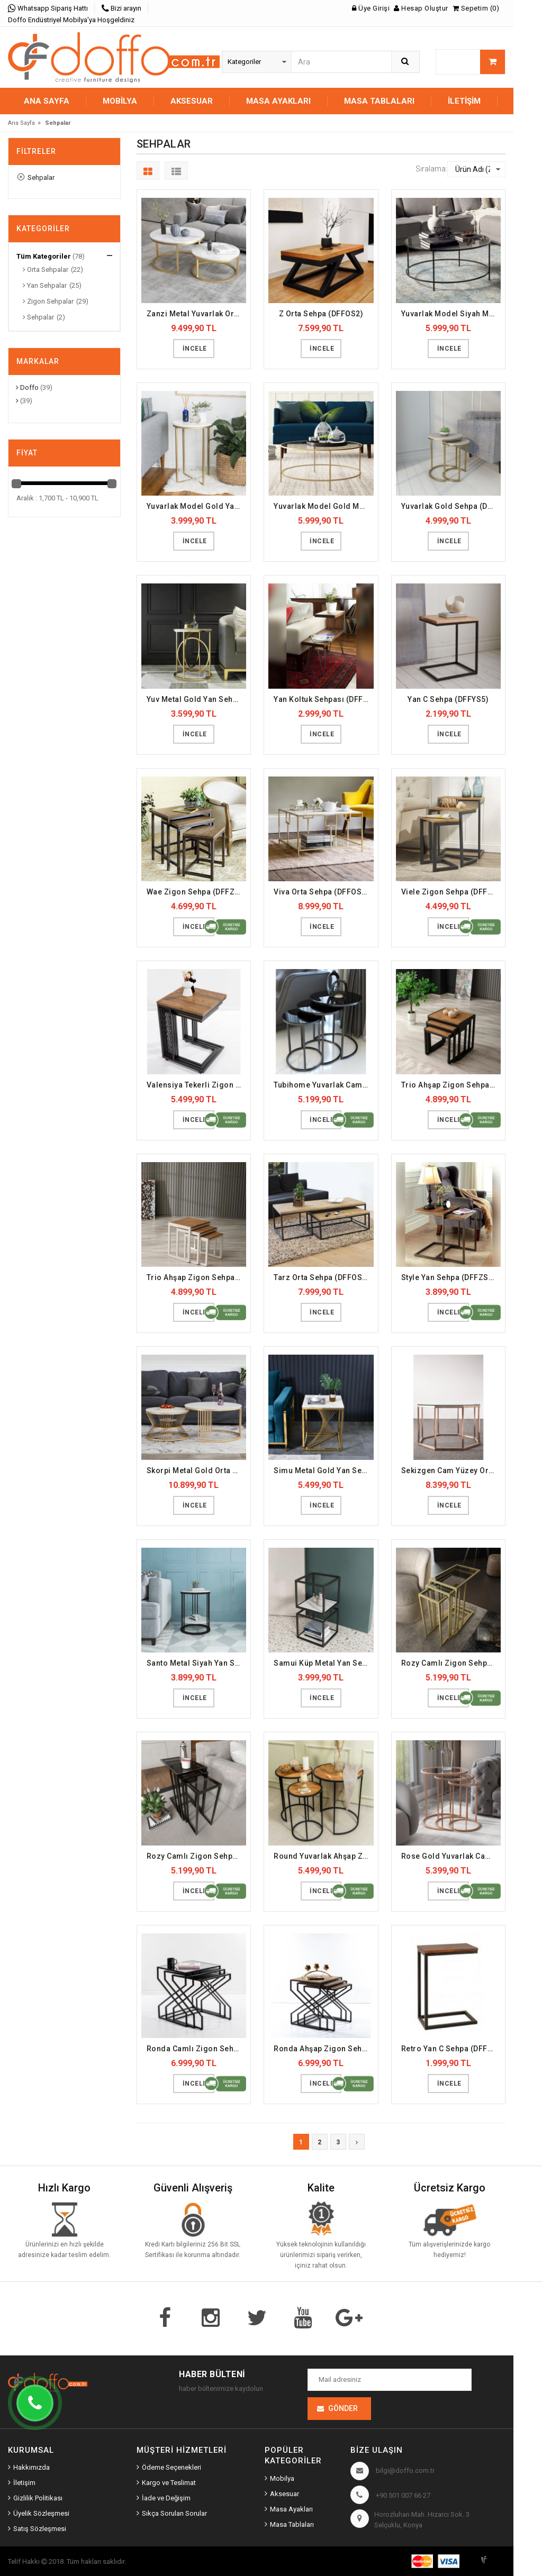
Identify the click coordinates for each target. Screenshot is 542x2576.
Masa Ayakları (291, 2509)
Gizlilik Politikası (37, 2498)
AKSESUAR (191, 101)
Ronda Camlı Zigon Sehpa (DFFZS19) (197, 2048)
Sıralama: (431, 169)
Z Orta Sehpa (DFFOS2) (321, 313)
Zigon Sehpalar (48, 301)
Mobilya (282, 2478)
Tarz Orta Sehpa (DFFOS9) (321, 1277)
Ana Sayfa (46, 101)
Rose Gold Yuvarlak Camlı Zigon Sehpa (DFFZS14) (451, 1856)
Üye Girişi (371, 8)
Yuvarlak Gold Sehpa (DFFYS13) (451, 506)
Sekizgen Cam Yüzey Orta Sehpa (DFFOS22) (451, 1470)
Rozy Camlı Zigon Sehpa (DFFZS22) (197, 1856)
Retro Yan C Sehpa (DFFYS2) (451, 2048)
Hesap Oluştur (421, 8)
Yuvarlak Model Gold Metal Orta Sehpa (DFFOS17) (324, 506)
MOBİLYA (120, 101)
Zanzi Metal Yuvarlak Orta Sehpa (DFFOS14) (197, 313)
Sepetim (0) (476, 8)
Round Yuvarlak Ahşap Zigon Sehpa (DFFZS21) (324, 1856)
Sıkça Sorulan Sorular (174, 2513)
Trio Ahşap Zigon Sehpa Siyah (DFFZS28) (451, 1085)
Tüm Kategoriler (43, 256)
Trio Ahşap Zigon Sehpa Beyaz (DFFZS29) (197, 1277)
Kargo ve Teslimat (169, 2483)
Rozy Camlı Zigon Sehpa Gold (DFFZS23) (451, 1663)
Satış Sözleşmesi (39, 2529)
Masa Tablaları (292, 2524)
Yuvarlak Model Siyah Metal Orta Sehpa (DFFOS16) (451, 313)
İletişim (464, 101)
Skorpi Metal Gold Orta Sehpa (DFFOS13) (197, 1470)
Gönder (343, 2408)
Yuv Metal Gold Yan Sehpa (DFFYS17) (197, 699)
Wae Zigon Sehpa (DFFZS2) (197, 892)
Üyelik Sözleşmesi (41, 2513)
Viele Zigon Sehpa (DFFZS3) (451, 892)
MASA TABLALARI (379, 101)
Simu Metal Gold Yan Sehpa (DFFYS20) (324, 1470)
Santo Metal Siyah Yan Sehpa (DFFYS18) (197, 1663)
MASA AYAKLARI (278, 101)
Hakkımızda (31, 2467)
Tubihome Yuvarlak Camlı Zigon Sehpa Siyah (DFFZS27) (324, 1085)
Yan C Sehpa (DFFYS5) (448, 699)
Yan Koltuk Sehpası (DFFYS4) (324, 699)
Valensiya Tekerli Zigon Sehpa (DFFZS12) (197, 1085)
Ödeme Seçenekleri (171, 2467)
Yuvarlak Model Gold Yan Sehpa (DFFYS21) (197, 506)
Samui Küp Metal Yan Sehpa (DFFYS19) (324, 1663)
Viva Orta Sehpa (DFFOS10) (324, 892)
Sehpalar (36, 177)
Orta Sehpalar (45, 269)
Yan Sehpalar (45, 285)
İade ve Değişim (166, 2498)
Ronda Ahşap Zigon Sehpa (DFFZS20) (324, 2048)
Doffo (27, 387)
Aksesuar (284, 2494)
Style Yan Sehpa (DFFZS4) (448, 1277)
